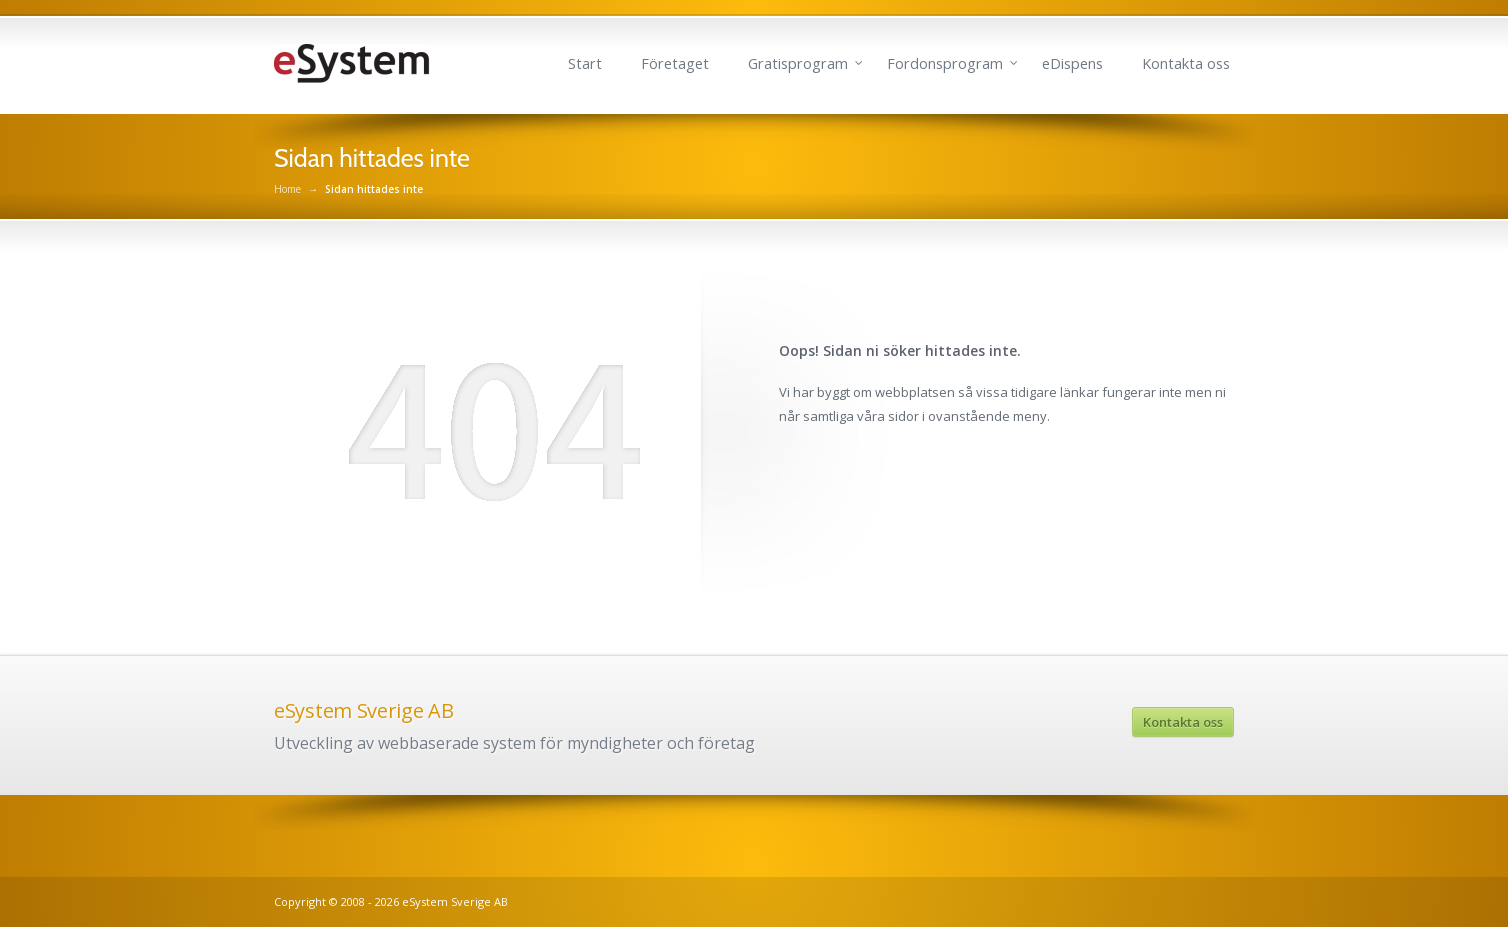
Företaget (675, 63)
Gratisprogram (798, 63)
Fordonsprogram (945, 63)
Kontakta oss (1186, 63)
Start (585, 63)
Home (287, 189)
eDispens (1072, 63)
